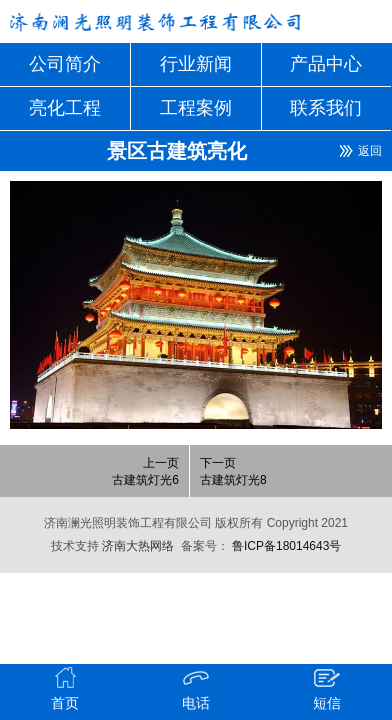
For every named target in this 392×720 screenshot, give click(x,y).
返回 (370, 151)
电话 (196, 687)
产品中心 (326, 64)
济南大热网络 (136, 546)
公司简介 (65, 64)
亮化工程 (65, 108)
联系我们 (326, 108)
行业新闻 (196, 64)
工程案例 (196, 108)
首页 (65, 687)
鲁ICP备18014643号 (285, 546)
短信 (327, 687)
